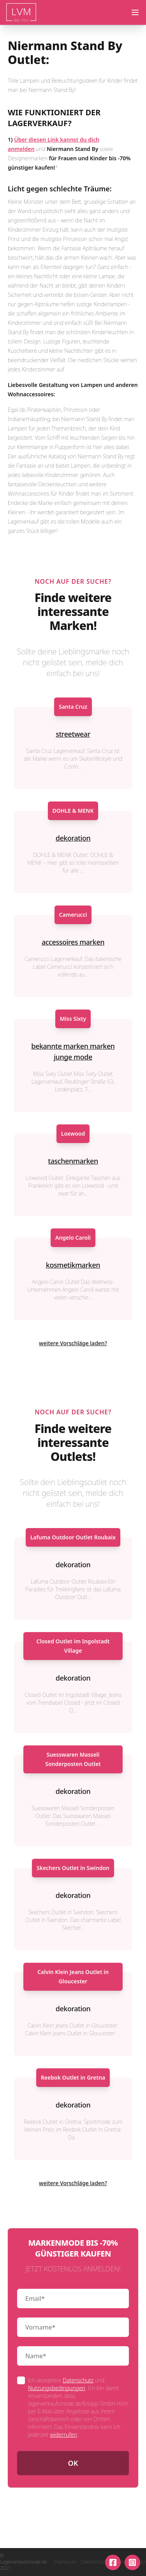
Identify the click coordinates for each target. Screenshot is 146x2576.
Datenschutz (78, 2380)
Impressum (65, 2562)
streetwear (73, 734)
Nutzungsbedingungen (56, 2388)
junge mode (73, 1057)
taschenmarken (73, 1161)
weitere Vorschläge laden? (73, 1343)
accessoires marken (73, 942)
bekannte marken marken (72, 1046)
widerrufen (63, 2434)
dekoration (73, 838)
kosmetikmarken (73, 1265)
